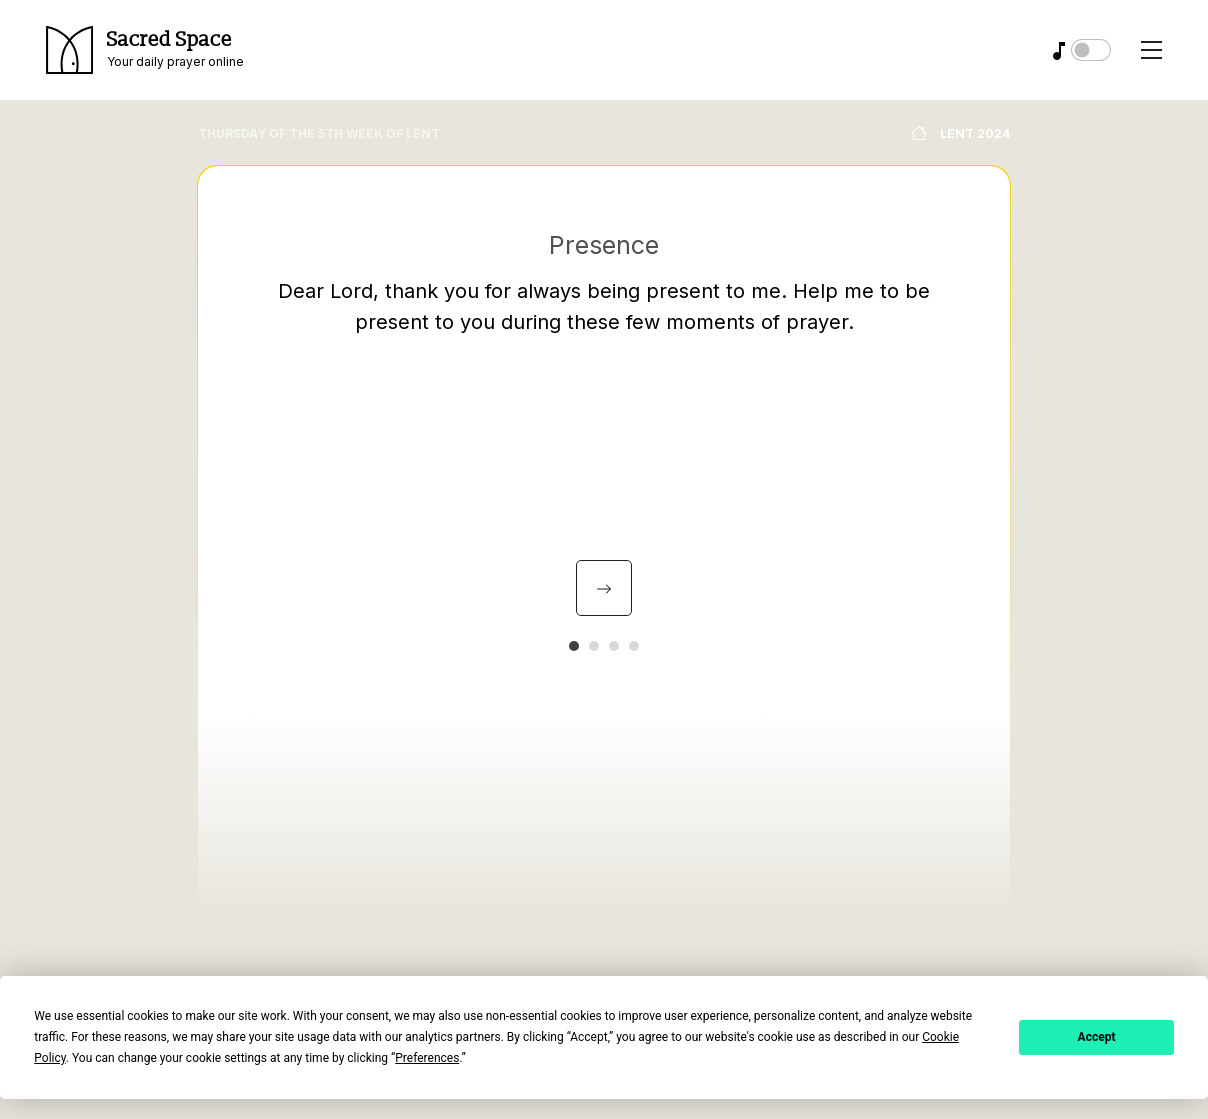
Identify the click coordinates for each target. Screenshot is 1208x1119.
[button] (574, 646)
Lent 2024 (960, 133)
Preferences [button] (427, 1058)
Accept (1097, 1037)
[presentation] (604, 588)
